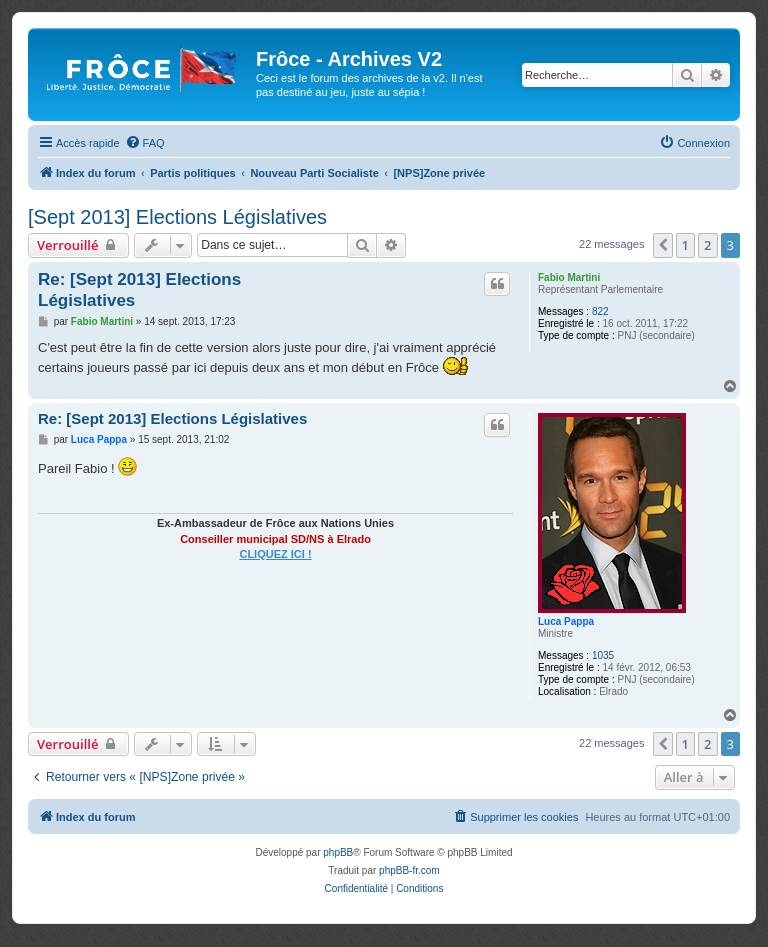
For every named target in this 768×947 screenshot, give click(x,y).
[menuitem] (145, 143)
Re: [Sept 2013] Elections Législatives (139, 290)
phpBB (338, 852)
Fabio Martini (569, 277)
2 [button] (707, 245)
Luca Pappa (566, 621)
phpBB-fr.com (409, 870)
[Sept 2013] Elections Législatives (177, 217)
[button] (663, 245)
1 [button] (685, 245)
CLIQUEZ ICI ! (275, 554)
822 (600, 311)
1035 (603, 655)
